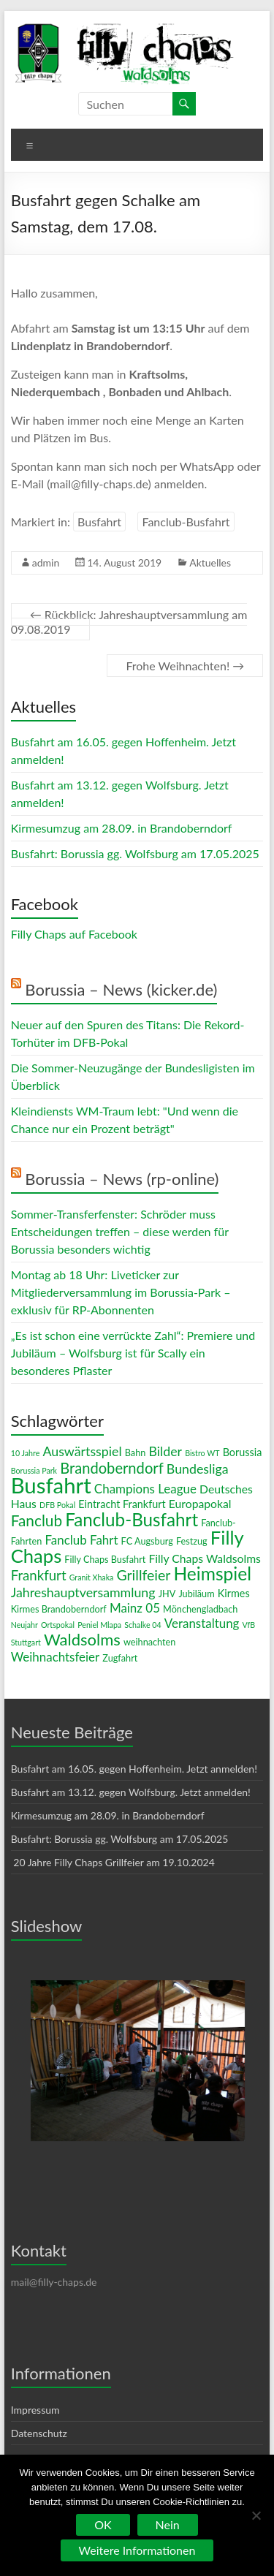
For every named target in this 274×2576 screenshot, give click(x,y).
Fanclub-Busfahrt (185, 522)
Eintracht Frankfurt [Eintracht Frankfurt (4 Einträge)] (121, 1504)
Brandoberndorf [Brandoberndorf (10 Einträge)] (112, 1468)
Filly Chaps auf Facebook (74, 934)
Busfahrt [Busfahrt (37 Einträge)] (51, 1485)
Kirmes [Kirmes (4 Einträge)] (234, 1593)
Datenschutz (39, 2433)
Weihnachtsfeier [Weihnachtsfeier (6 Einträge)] (55, 1656)
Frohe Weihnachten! (185, 666)
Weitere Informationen (137, 2550)
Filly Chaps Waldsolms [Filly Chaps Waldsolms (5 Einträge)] (204, 1558)
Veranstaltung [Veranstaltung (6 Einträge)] (202, 1623)
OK (102, 2524)
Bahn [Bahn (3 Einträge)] (135, 1452)
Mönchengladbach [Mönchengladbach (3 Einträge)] (200, 1609)
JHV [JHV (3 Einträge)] (167, 1593)
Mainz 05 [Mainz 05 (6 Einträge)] (135, 1607)
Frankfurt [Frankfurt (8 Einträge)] (38, 1575)
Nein (168, 2524)
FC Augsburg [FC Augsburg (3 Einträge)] (147, 1541)
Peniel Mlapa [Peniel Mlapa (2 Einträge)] (99, 1624)
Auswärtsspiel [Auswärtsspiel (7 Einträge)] (81, 1451)
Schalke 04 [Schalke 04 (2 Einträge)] (142, 1624)
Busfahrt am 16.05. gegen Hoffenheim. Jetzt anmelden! (134, 1768)
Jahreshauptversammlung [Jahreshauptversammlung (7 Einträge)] (83, 1592)
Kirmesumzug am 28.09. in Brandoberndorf (121, 828)
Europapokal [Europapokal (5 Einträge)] (200, 1503)
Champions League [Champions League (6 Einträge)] (145, 1488)
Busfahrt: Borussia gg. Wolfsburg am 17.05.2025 (135, 853)
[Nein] (255, 2515)
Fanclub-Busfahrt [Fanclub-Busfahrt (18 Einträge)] (131, 1519)
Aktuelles (210, 562)
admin (46, 562)
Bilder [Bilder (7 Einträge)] (165, 1451)
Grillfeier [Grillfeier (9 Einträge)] (143, 1575)
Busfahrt (99, 522)
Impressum (35, 2409)
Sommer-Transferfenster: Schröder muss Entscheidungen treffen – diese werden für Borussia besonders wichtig (120, 1231)
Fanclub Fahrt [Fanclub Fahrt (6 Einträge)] (81, 1540)
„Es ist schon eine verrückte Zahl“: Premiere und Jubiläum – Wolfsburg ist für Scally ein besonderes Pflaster (133, 1352)
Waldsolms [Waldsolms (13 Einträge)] (82, 1639)
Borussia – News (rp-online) (121, 1179)
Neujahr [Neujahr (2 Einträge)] (24, 1624)
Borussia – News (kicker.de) (121, 989)
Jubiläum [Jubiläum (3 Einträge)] (196, 1593)
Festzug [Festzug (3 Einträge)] (192, 1541)
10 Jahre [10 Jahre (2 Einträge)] (25, 1453)
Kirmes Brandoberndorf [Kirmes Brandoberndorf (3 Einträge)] (59, 1609)
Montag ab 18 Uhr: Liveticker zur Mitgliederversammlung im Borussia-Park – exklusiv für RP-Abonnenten (121, 1292)
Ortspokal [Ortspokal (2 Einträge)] (58, 1624)
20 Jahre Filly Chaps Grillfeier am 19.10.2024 (113, 1862)
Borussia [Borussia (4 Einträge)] (242, 1452)
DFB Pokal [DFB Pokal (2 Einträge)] (57, 1504)
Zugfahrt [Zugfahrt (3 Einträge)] (119, 1658)
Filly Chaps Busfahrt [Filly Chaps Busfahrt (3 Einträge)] (104, 1559)
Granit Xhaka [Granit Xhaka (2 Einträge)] (91, 1577)
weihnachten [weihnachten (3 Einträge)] (149, 1642)
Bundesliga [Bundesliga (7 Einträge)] (198, 1469)
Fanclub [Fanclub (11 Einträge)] (36, 1520)
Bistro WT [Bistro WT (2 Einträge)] (202, 1453)
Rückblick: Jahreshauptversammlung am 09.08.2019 (129, 621)
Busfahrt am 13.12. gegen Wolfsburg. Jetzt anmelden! (131, 1792)
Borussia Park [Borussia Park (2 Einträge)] (34, 1470)
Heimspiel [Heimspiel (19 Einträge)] (212, 1573)
